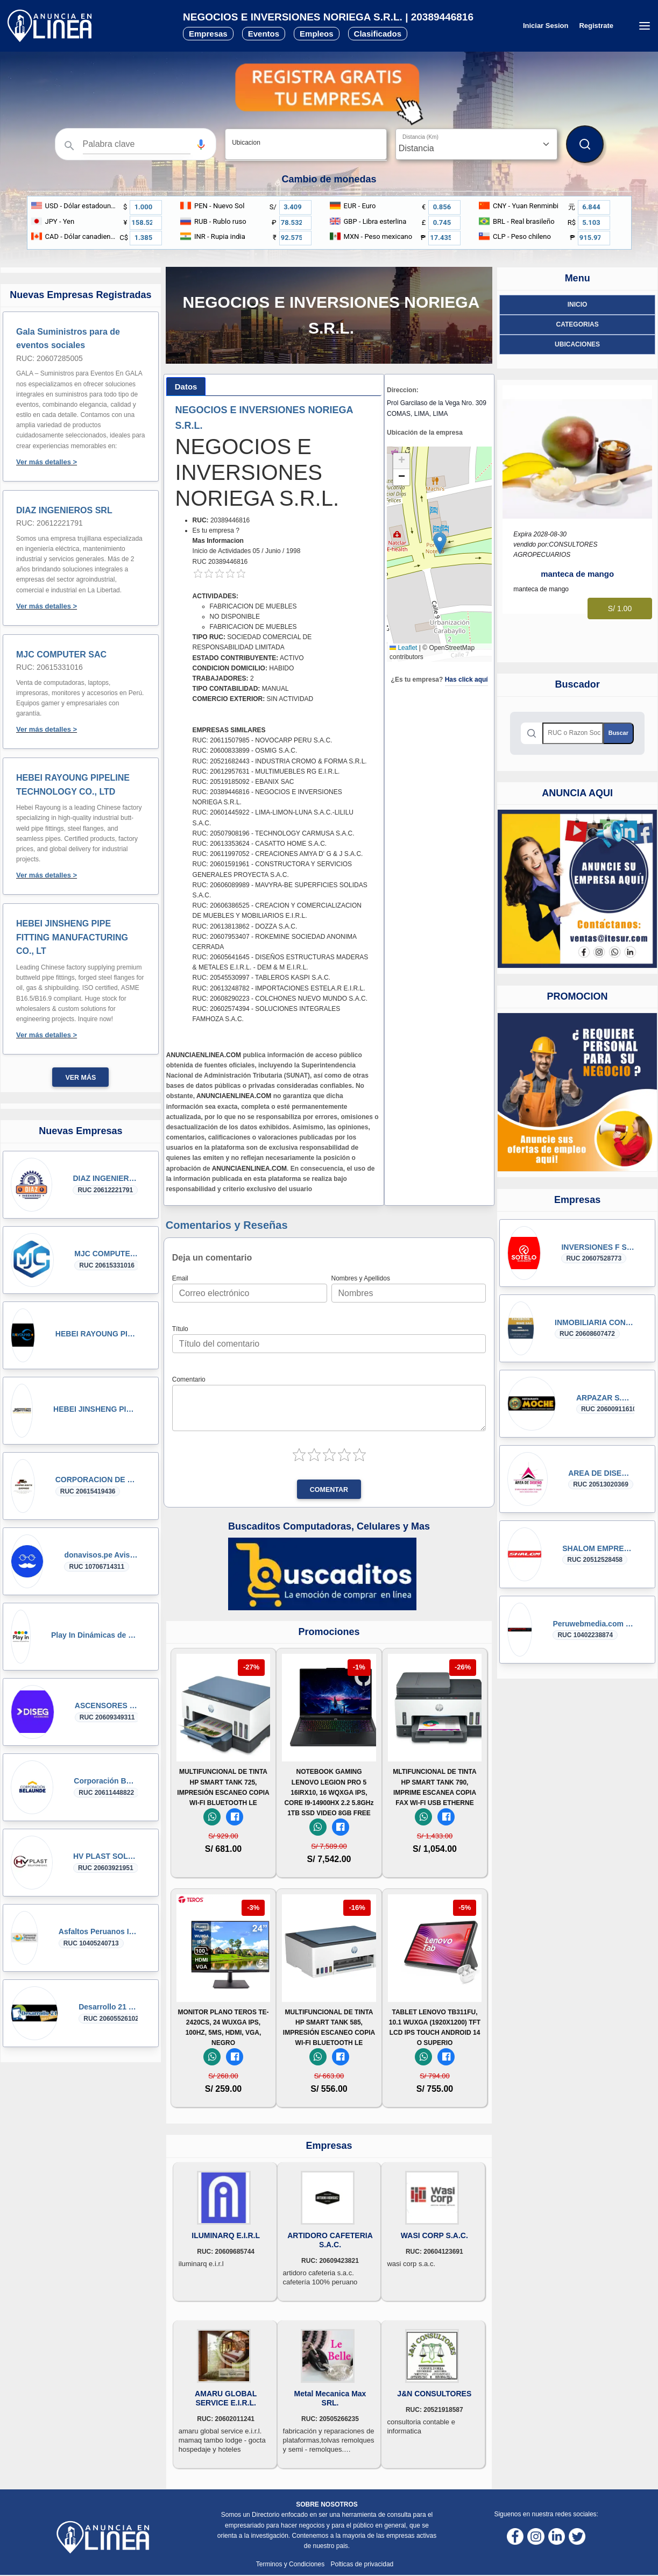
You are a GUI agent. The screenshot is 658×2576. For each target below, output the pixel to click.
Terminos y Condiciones (291, 2564)
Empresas (208, 33)
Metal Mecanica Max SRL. (330, 2398)
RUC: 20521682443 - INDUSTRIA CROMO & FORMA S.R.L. (280, 761)
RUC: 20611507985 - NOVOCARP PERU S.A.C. (262, 740)
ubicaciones (577, 344)
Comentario (189, 1379)
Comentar (329, 1490)
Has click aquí (466, 679)
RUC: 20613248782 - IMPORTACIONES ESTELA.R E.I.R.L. (279, 988)
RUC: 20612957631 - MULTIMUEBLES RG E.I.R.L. (266, 771)
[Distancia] (476, 144)
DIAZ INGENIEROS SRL (64, 510)
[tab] (186, 386)
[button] (201, 144)
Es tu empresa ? (216, 530)
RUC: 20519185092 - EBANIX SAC (243, 781)
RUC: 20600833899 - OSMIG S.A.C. (245, 750)
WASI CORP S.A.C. (434, 2235)
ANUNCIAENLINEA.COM (203, 1055)
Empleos (317, 33)
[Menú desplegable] (644, 26)
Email (180, 1278)
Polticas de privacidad (362, 2564)
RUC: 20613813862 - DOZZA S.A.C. (245, 926)
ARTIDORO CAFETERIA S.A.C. (330, 2240)
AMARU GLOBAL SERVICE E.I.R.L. (226, 2398)
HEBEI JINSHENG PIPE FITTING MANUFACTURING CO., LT (72, 937)
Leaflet (403, 648)
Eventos (263, 33)
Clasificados (377, 33)
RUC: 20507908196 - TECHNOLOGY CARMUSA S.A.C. (274, 833)
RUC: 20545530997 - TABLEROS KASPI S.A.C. (261, 977)
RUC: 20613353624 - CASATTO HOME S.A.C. (260, 843)
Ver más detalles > (46, 462)
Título (180, 1329)
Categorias (577, 324)
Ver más (80, 1077)
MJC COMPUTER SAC (61, 654)
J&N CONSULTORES (434, 2393)
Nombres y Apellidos (360, 1278)
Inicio (578, 304)
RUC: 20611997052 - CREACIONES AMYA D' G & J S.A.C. (278, 854)
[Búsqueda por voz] (200, 144)
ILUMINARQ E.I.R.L (226, 2235)
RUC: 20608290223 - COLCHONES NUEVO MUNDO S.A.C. (280, 998)
